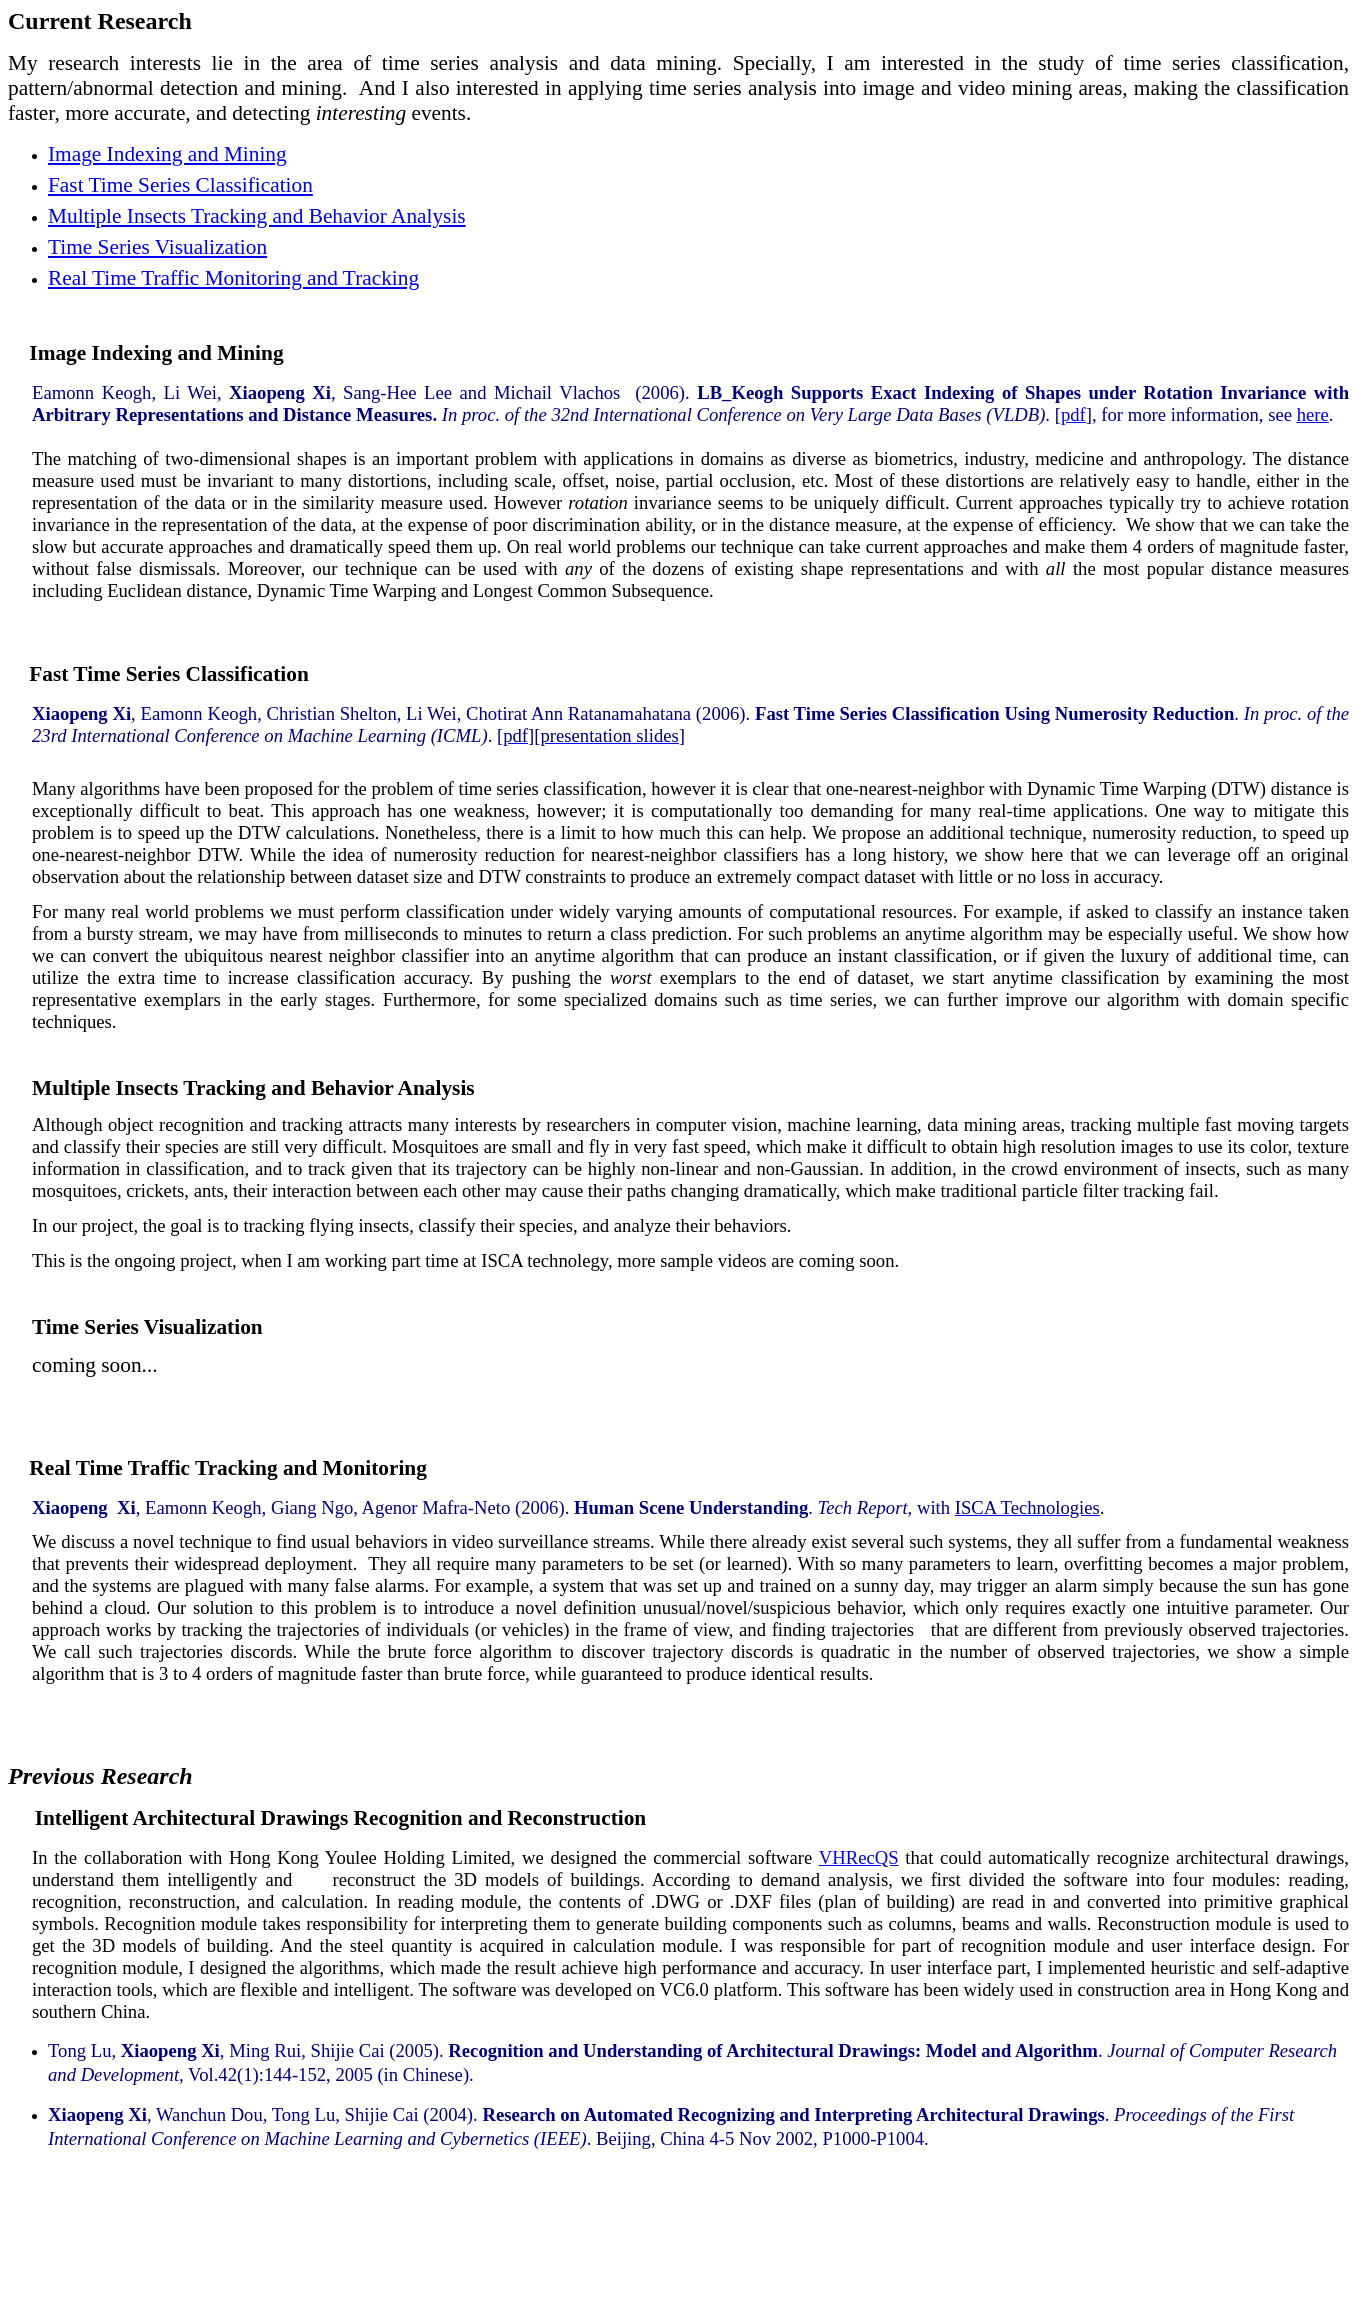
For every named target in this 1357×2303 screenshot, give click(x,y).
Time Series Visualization (157, 247)
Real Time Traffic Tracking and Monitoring (233, 1468)
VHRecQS (859, 1857)
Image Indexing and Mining (167, 154)
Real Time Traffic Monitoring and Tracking (233, 278)
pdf (1073, 414)
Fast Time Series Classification (180, 185)
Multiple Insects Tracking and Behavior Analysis (257, 216)
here (1313, 414)
